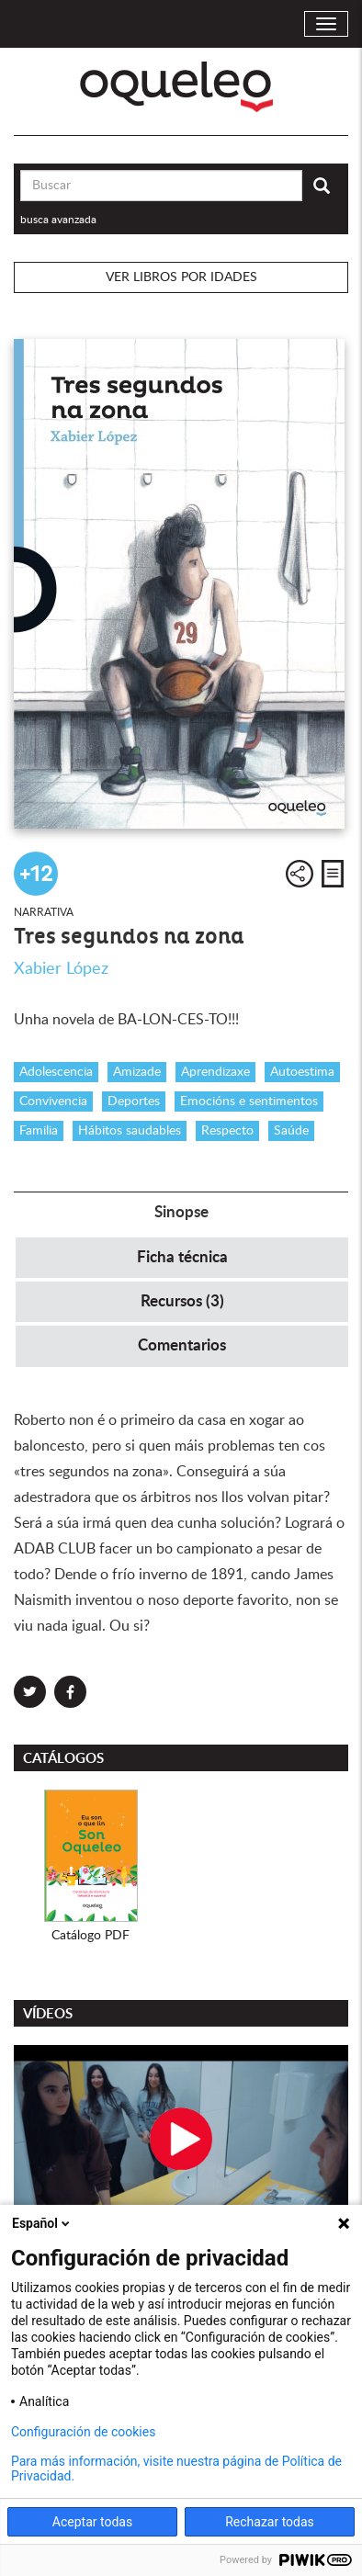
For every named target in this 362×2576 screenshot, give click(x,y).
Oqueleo (181, 87)
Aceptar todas (92, 2521)
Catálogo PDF (90, 1935)
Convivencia (53, 1101)
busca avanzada (58, 219)
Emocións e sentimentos (249, 1101)
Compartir (299, 873)
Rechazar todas (269, 2521)
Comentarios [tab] (182, 1345)
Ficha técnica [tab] (182, 1257)
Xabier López (61, 969)
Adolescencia (56, 1072)
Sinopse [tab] (181, 1212)
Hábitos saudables (129, 1130)
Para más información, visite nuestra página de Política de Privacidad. (176, 2468)
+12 (36, 873)
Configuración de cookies (83, 2431)
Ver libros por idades (181, 277)
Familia (38, 1130)
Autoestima (302, 1072)
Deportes (133, 1101)
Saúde (291, 1130)
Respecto (227, 1130)
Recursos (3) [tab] (182, 1301)
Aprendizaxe (215, 1072)
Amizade (137, 1072)
